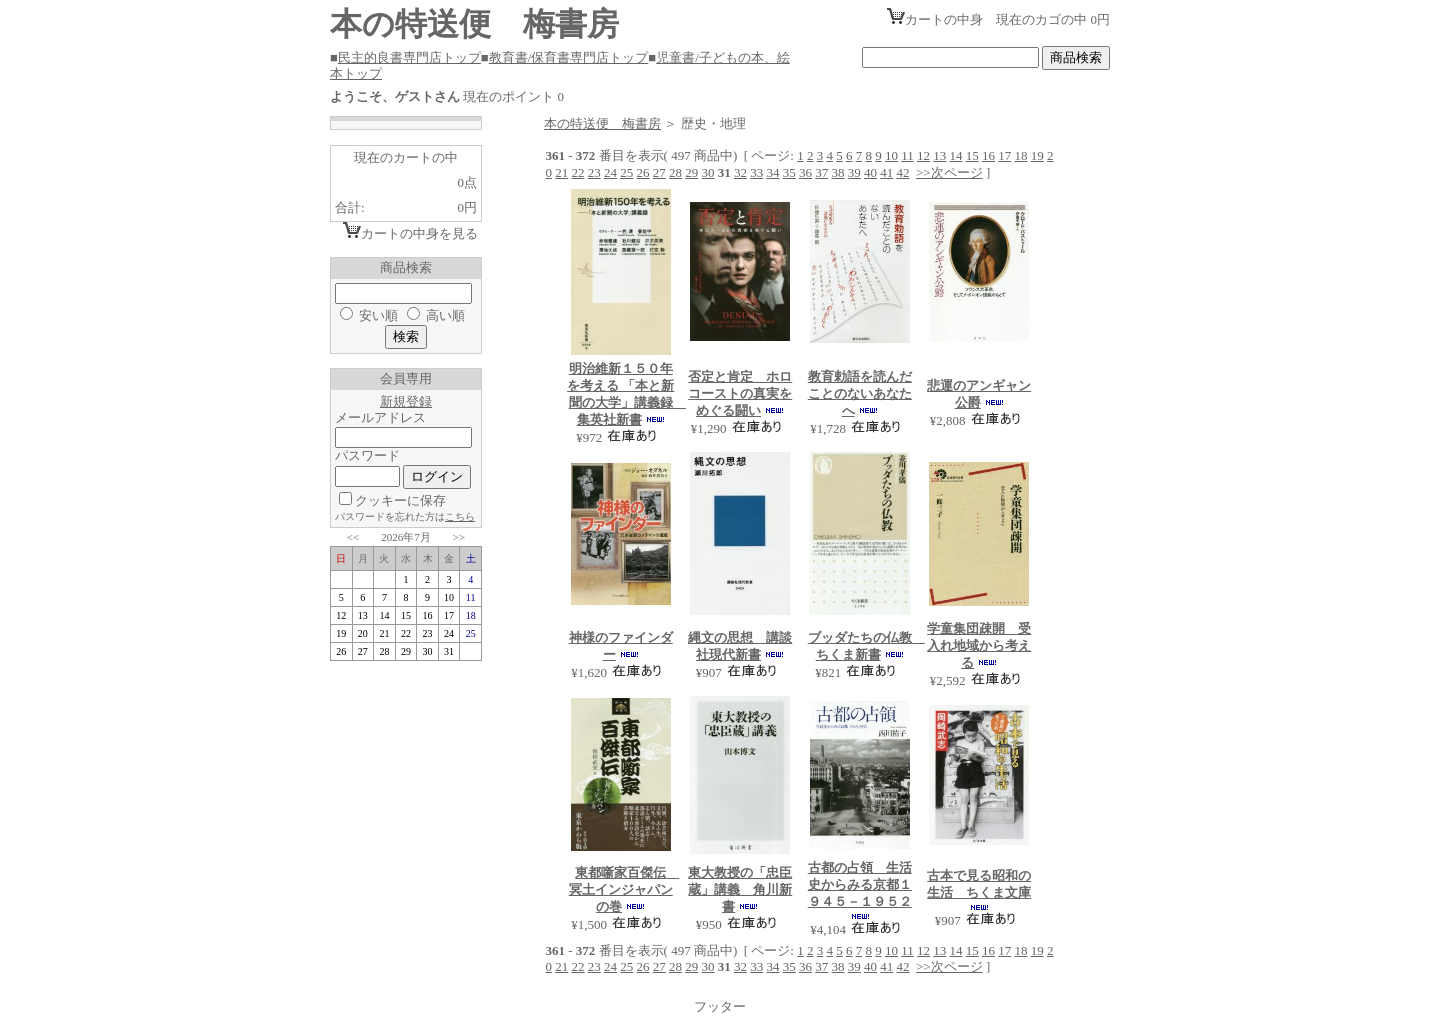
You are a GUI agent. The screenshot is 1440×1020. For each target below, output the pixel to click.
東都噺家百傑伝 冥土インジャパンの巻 (624, 889)
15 (972, 155)
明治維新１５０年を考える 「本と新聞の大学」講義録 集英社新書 (626, 394)
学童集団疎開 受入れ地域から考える (979, 645)
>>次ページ (949, 172)
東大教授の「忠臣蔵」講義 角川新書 (740, 889)
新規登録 (406, 401)
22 (578, 172)
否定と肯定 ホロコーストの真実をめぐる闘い (740, 393)
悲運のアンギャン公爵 (979, 394)
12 (923, 155)
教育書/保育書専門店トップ (569, 57)
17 (1004, 155)
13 (939, 155)
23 (594, 172)
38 (838, 172)
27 (659, 172)
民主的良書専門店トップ (409, 57)
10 (891, 155)
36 (805, 172)
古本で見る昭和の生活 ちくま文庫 (979, 884)
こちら (460, 516)
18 (1020, 155)
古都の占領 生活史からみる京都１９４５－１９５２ (860, 884)
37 (821, 172)
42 (903, 172)
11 (907, 155)
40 (870, 172)
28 (675, 172)
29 (691, 172)
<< (353, 537)
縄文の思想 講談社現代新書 (740, 646)
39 (854, 172)
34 (773, 172)
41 (886, 172)
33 (756, 172)
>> (459, 537)
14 (955, 155)
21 (561, 172)
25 (626, 172)
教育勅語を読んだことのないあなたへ (860, 393)
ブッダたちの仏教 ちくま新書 (866, 646)
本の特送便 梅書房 (602, 123)
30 (708, 172)
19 (1037, 155)
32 (740, 172)
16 (988, 155)
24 (610, 172)
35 (789, 172)
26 (643, 172)
